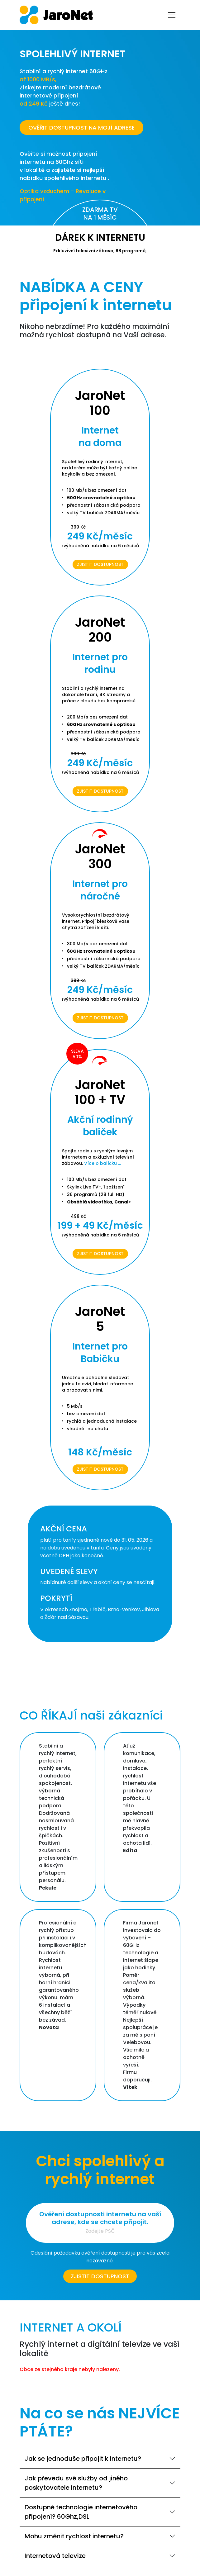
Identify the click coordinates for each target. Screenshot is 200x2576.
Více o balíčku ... (102, 1163)
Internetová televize (55, 2555)
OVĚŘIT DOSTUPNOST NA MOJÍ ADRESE (81, 127)
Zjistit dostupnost (100, 564)
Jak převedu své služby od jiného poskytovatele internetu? (76, 2483)
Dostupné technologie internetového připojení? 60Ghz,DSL (81, 2512)
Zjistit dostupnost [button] (100, 2276)
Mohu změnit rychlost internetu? (74, 2536)
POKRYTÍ (56, 1598)
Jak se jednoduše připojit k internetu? (83, 2458)
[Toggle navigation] (171, 15)
